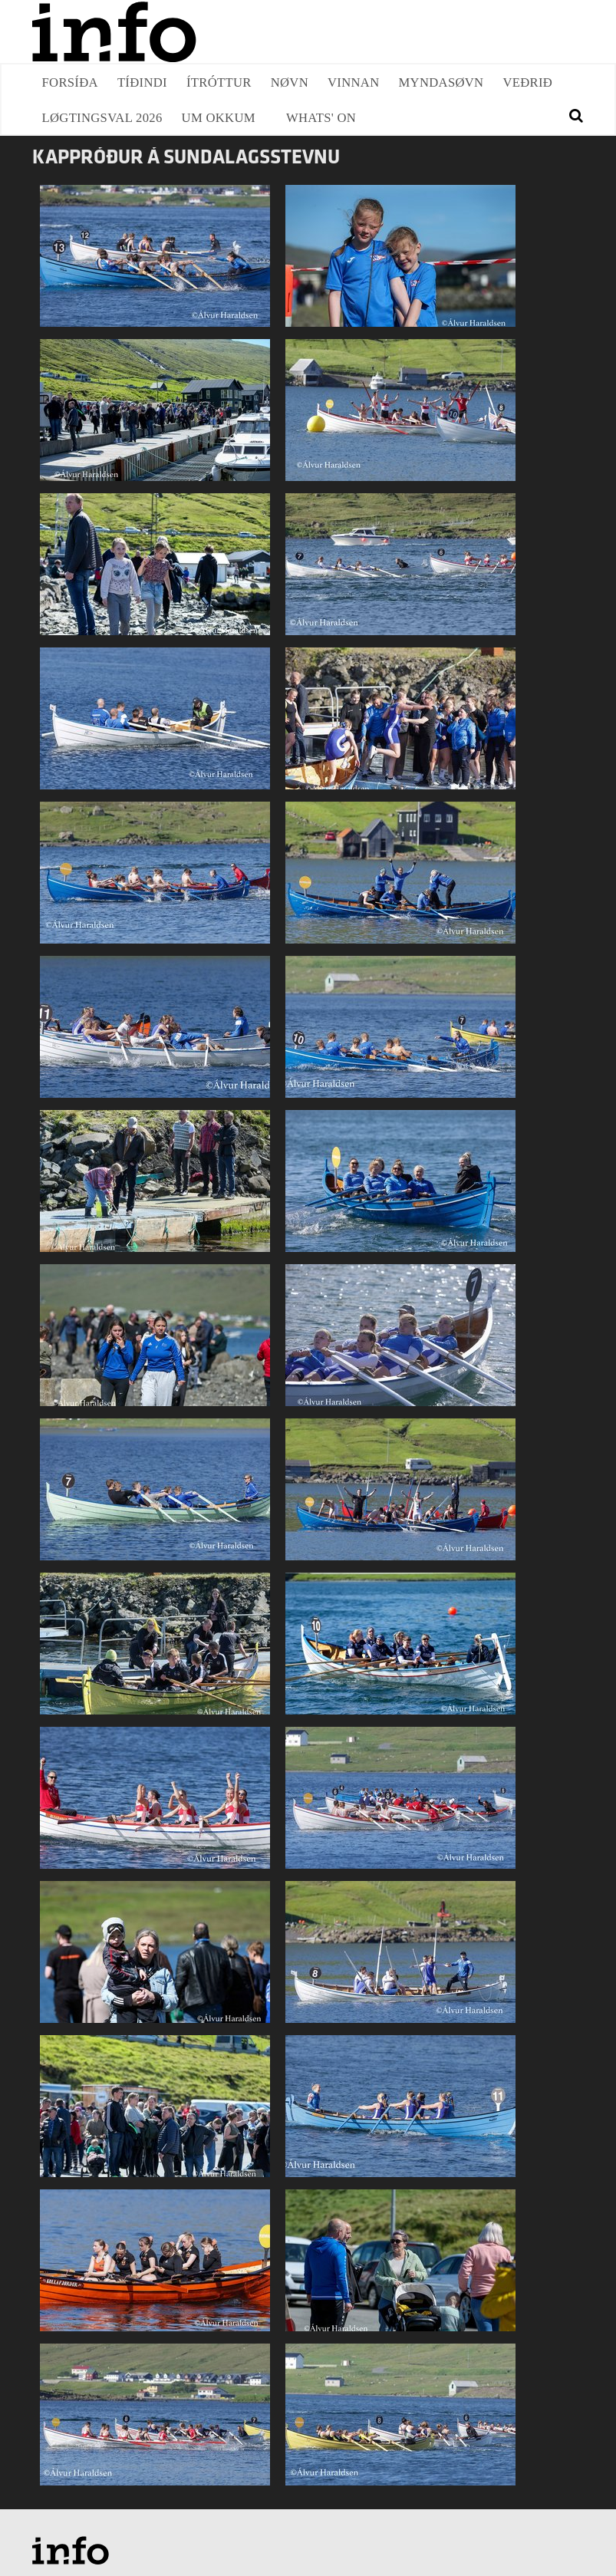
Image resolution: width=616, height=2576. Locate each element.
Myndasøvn (441, 82)
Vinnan (354, 82)
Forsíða (70, 82)
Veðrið (527, 82)
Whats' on (321, 117)
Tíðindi (142, 82)
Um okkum (218, 117)
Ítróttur (219, 82)
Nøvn (289, 82)
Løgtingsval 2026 (102, 117)
